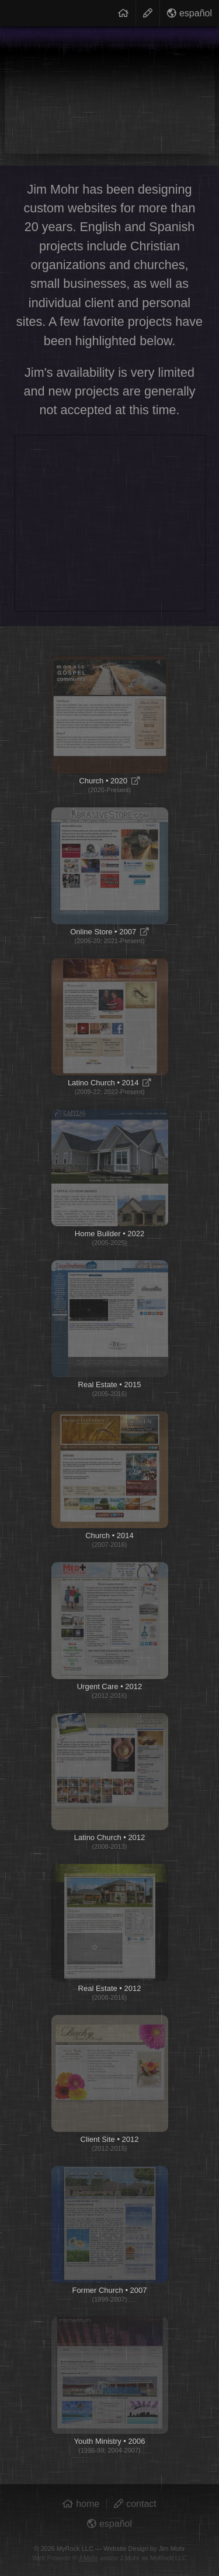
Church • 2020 (109, 724)
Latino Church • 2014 (109, 1026)
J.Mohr (89, 2557)
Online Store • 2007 (109, 875)
